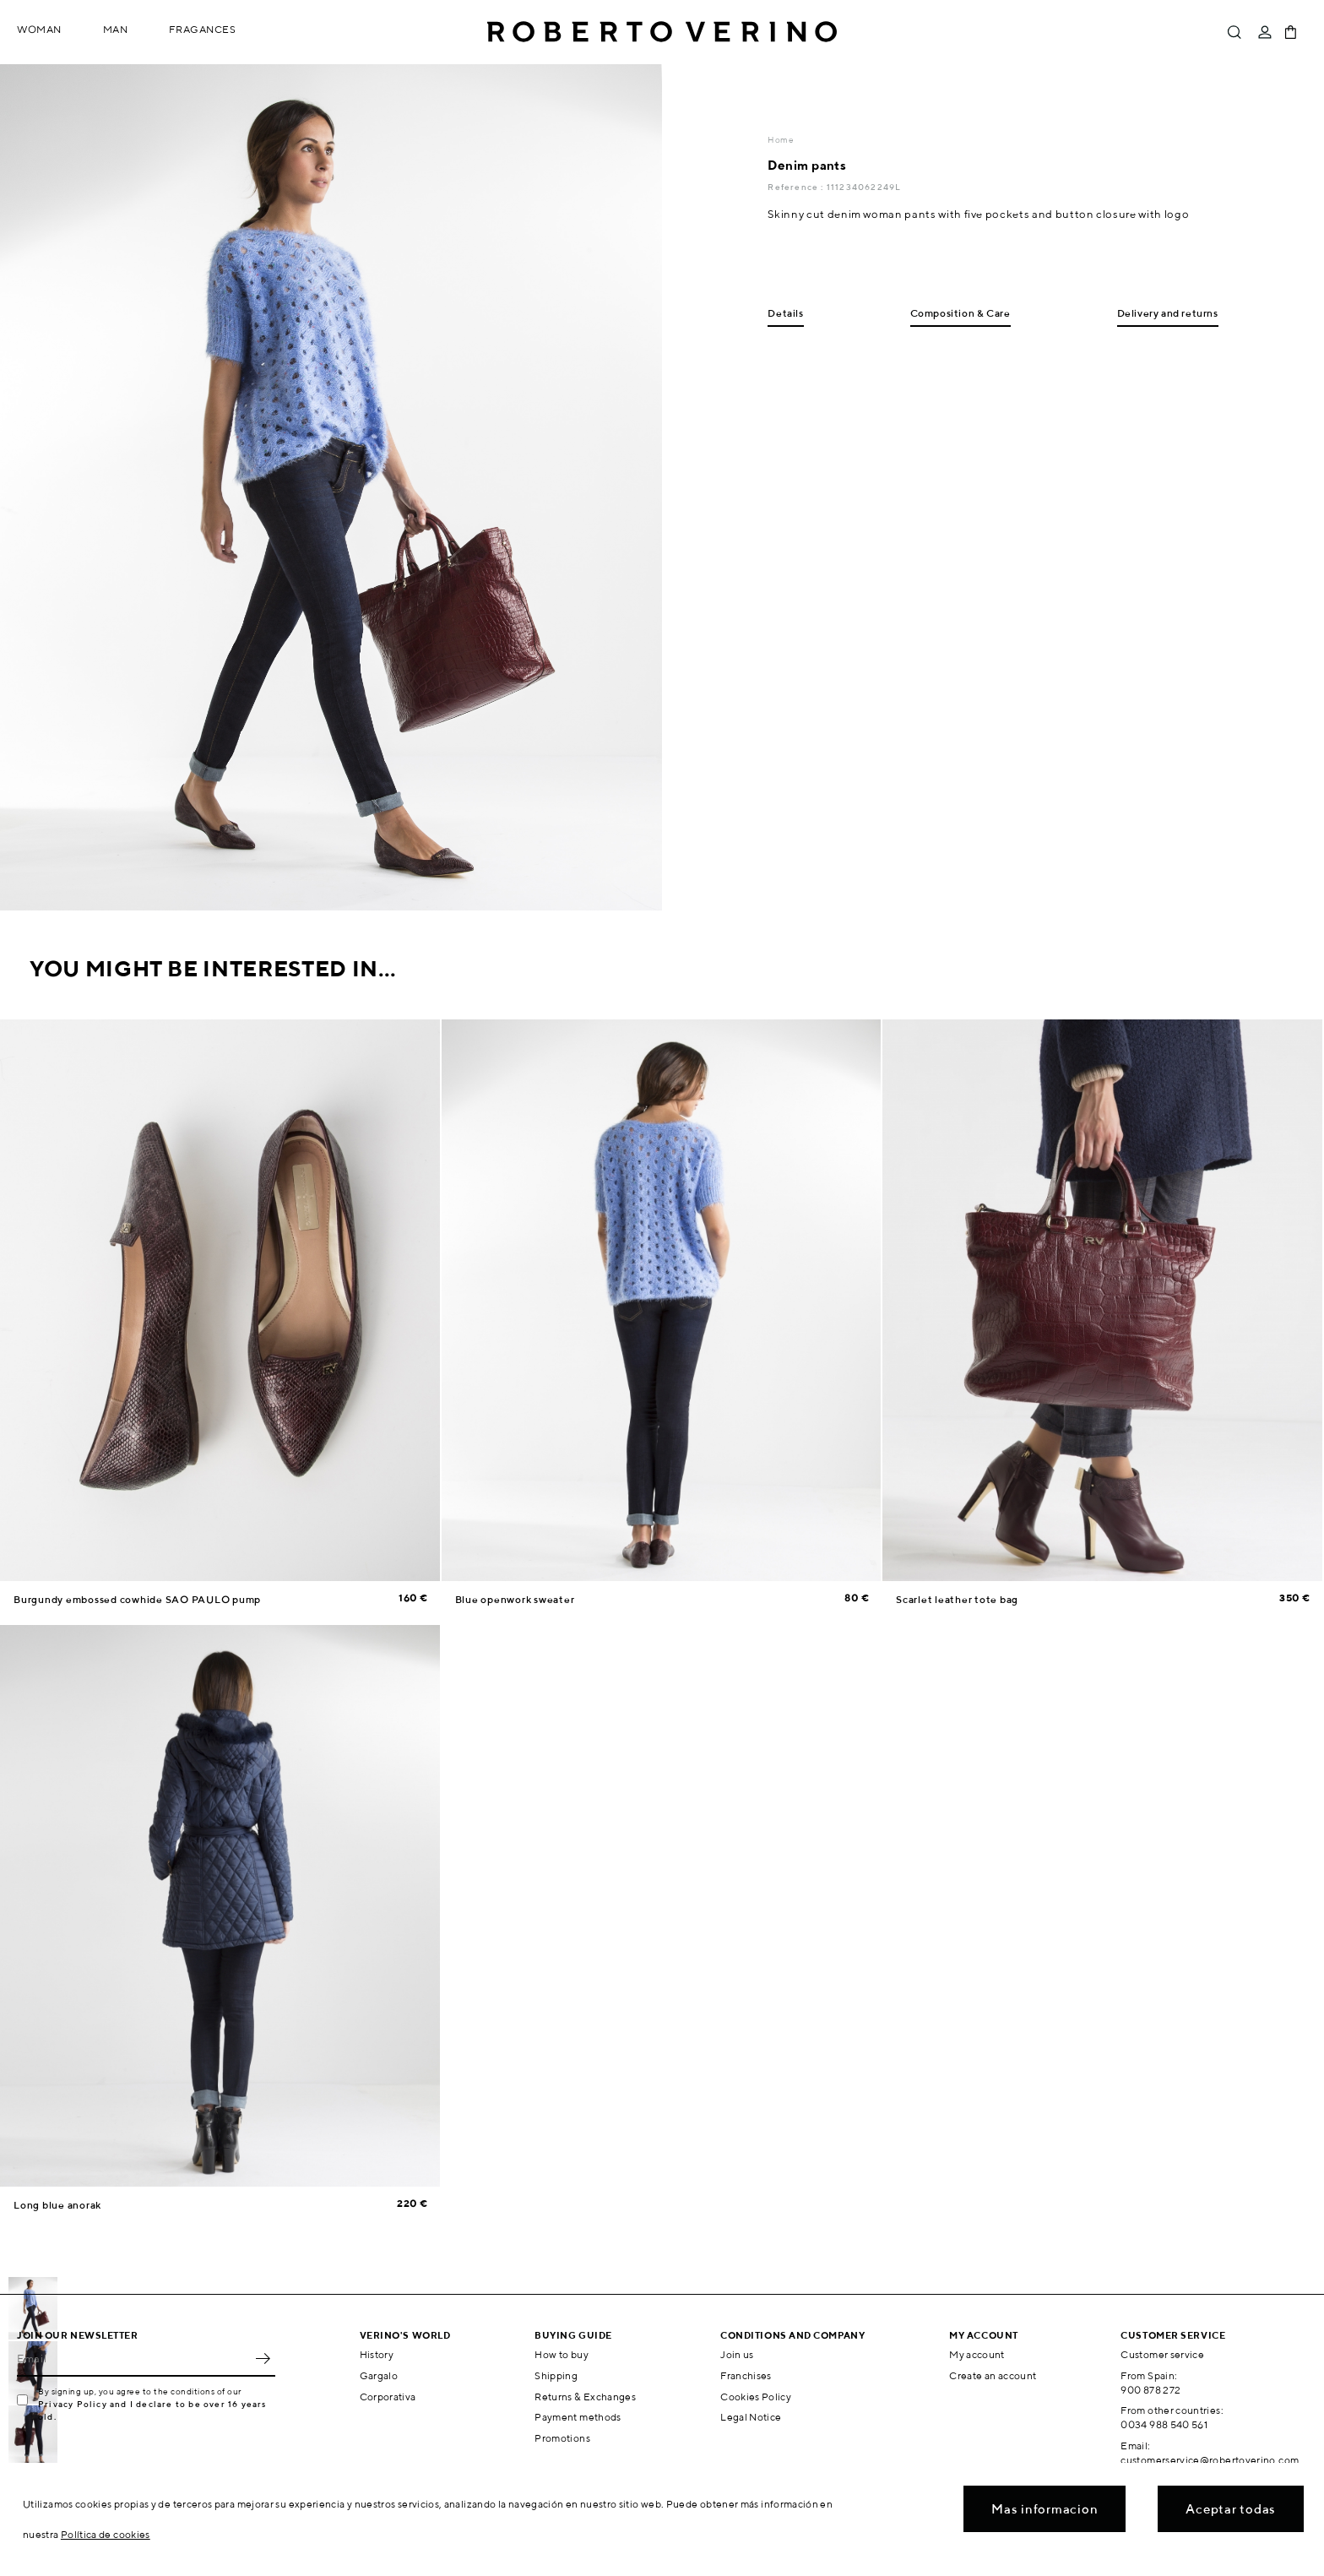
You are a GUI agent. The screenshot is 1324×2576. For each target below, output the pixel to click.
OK (262, 2358)
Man (115, 29)
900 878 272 (1150, 2389)
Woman (39, 29)
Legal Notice (750, 2416)
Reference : (797, 187)
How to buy (561, 2354)
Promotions (562, 2438)
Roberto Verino (662, 32)
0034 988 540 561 (1164, 2424)
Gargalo (379, 2375)
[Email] (133, 2358)
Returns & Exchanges (585, 2396)
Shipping (556, 2375)
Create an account (992, 2375)
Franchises (746, 2375)
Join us (737, 2354)
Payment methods (577, 2416)
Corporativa (388, 2396)
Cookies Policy (755, 2396)
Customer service (1162, 2354)
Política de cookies (105, 2534)
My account (977, 2354)
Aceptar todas (1231, 2509)
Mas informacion (1044, 2509)
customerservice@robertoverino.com (1210, 2460)
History (377, 2354)
